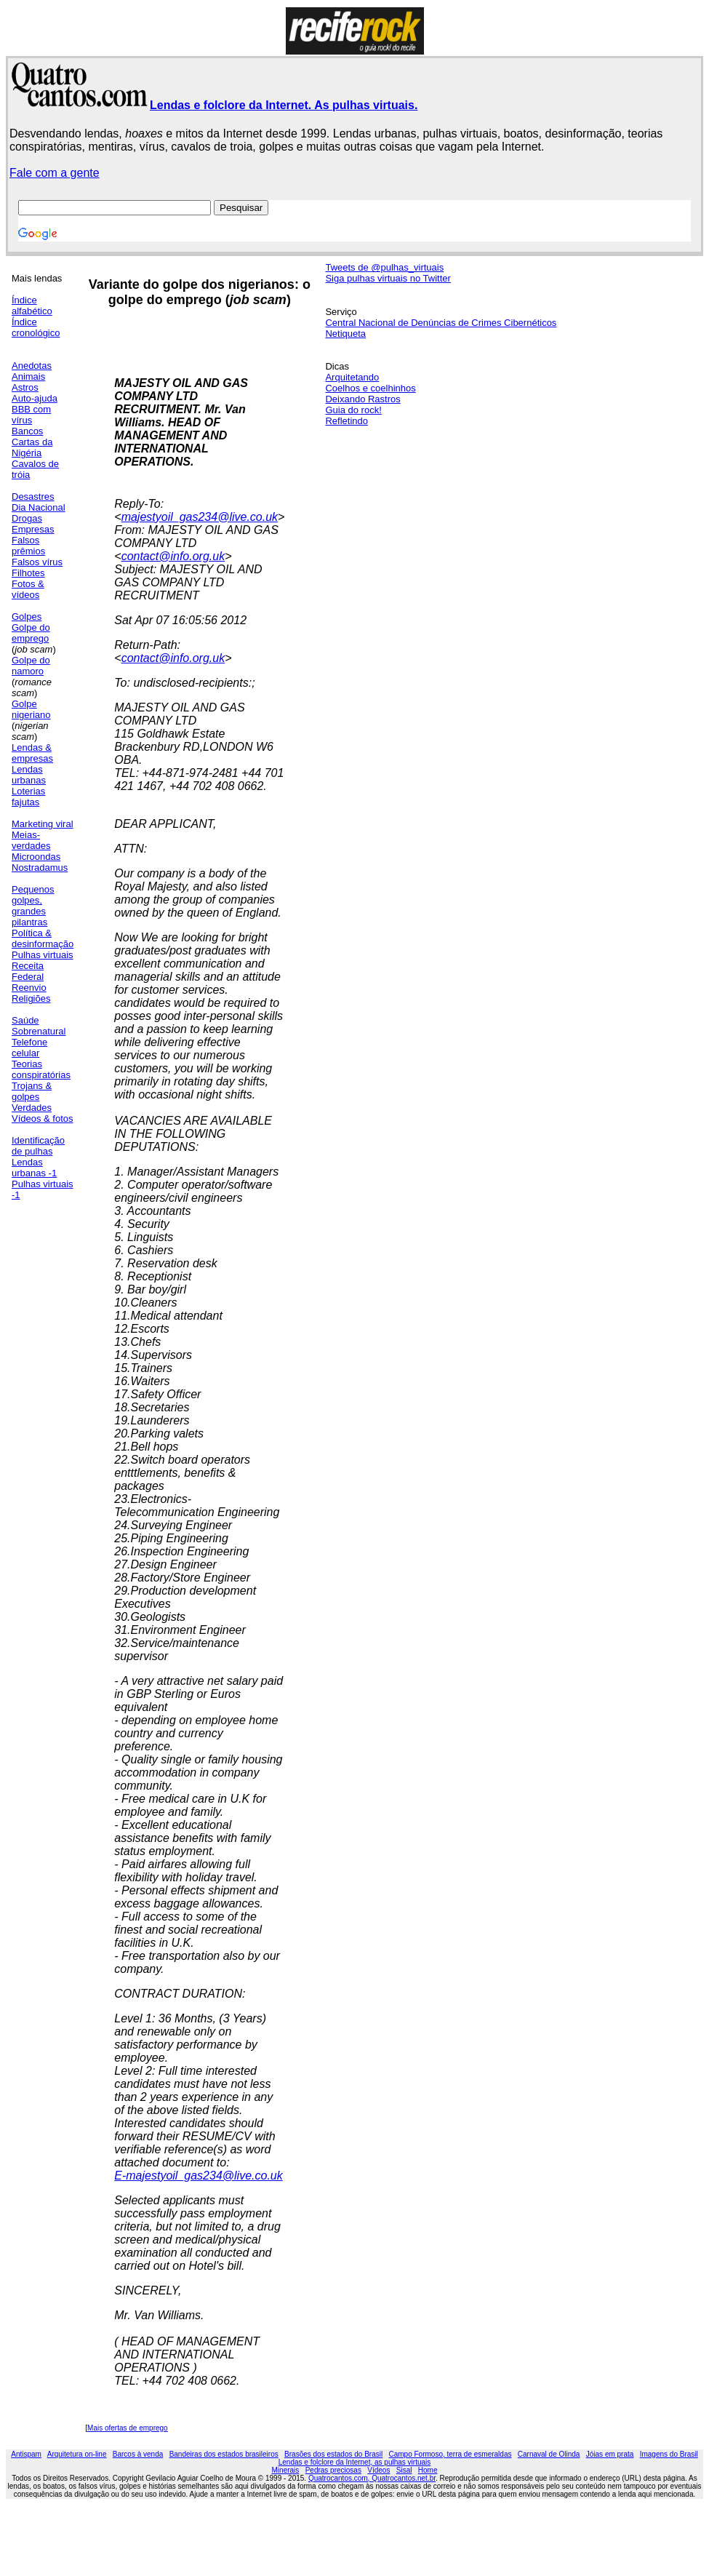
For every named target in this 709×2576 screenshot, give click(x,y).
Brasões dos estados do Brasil (333, 2454)
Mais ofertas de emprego (127, 2428)
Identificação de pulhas (38, 1146)
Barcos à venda (138, 2454)
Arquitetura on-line (77, 2454)
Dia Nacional (38, 507)
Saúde (25, 1020)
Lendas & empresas (32, 753)
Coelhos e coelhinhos (370, 388)
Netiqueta (345, 333)
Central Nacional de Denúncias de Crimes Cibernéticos (440, 322)
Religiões (31, 998)
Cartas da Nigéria (32, 447)
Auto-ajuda (34, 398)
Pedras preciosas (333, 2470)
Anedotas (32, 365)
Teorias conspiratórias (41, 1069)
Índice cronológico (36, 327)
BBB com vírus (31, 415)
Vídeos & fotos (42, 1118)
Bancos (27, 431)
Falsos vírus (37, 562)
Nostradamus (40, 867)
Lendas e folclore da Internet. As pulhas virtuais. (283, 105)
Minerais (286, 2470)
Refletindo (346, 420)
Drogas (27, 518)
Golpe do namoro (31, 666)
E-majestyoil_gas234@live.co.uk (198, 2175)
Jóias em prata (610, 2454)
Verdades (32, 1107)
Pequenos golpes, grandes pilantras (33, 906)
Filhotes (28, 572)
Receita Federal (28, 971)
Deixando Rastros (362, 399)
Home (428, 2470)
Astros (25, 387)
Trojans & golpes (32, 1091)
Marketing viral (42, 823)
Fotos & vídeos (28, 589)
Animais (28, 376)
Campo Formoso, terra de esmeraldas (450, 2454)
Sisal (404, 2470)
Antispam (26, 2454)
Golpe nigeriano (31, 709)
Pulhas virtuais (42, 954)
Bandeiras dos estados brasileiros (224, 2454)
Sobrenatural (38, 1031)
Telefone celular (29, 1047)
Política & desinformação (42, 938)
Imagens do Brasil (669, 2454)
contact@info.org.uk (173, 556)
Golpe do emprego (31, 633)
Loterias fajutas (28, 797)
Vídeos (378, 2470)
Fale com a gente (54, 173)
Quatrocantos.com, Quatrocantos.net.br (372, 2478)
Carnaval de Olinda (549, 2454)
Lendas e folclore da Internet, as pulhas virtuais (355, 2462)
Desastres (33, 496)
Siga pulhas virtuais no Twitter (387, 278)
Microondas (36, 856)
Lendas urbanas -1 (34, 1168)
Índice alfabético (32, 305)
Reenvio (29, 987)
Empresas (33, 529)
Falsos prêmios (28, 546)
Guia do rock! (353, 409)
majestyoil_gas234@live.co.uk (199, 517)
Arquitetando (352, 377)
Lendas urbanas (29, 775)
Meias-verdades (31, 840)
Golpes (26, 616)
